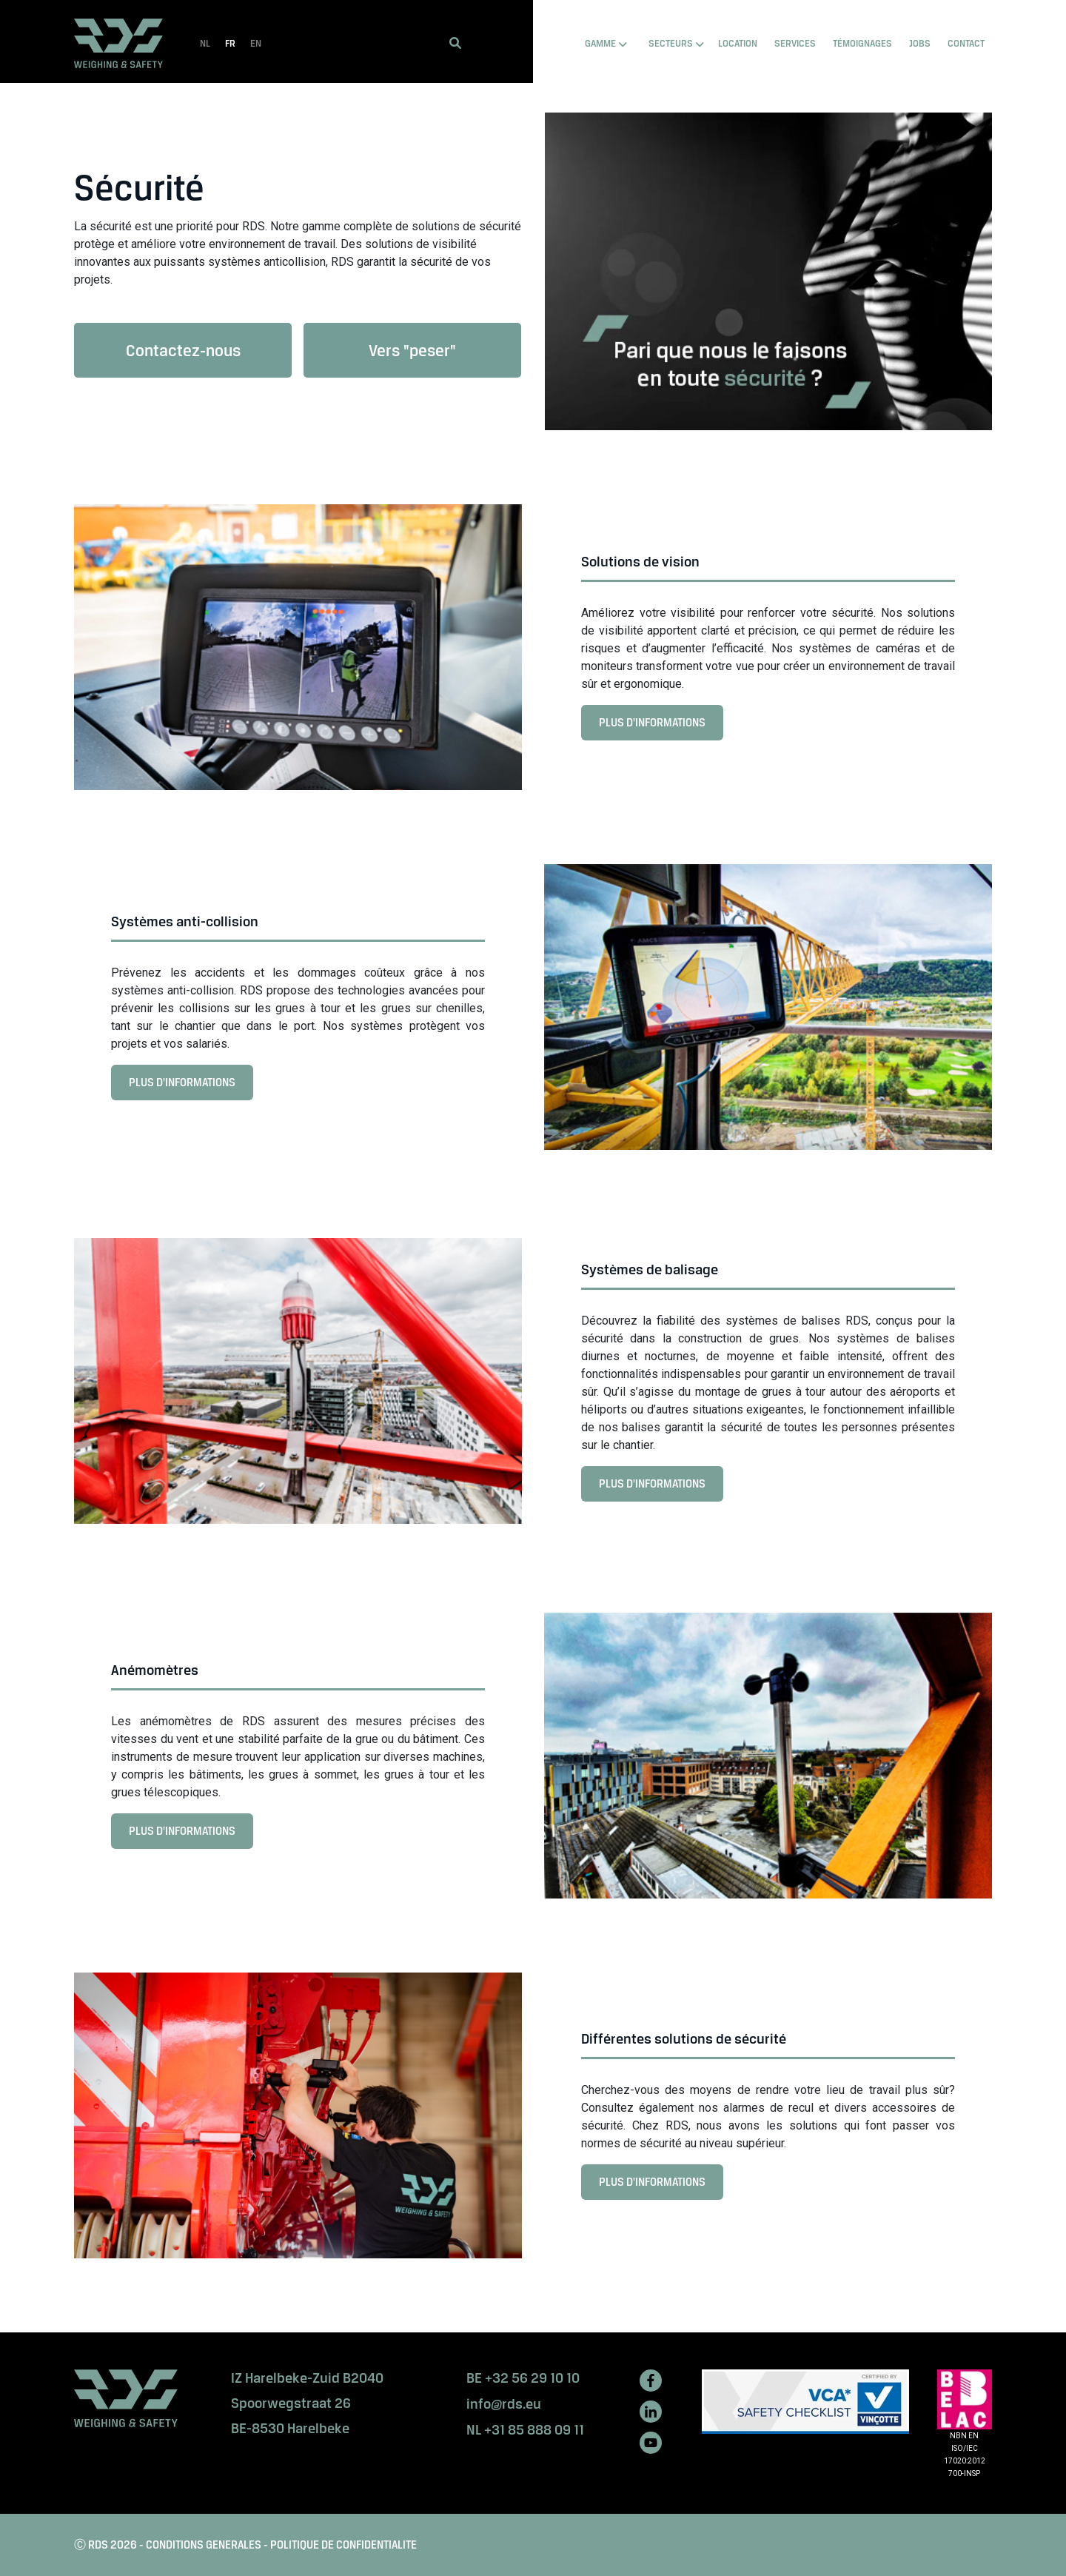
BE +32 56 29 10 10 (523, 2378)
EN (255, 43)
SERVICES (795, 43)
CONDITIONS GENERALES (203, 2544)
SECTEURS (670, 43)
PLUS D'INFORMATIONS (656, 727)
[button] (455, 43)
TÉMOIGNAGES (862, 43)
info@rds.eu (503, 2404)
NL (205, 43)
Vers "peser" (412, 350)
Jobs (920, 43)
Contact (966, 43)
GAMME (600, 43)
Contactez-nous (183, 350)
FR (230, 43)
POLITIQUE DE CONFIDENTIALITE (343, 2544)
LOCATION (737, 43)
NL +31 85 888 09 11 (525, 2430)
